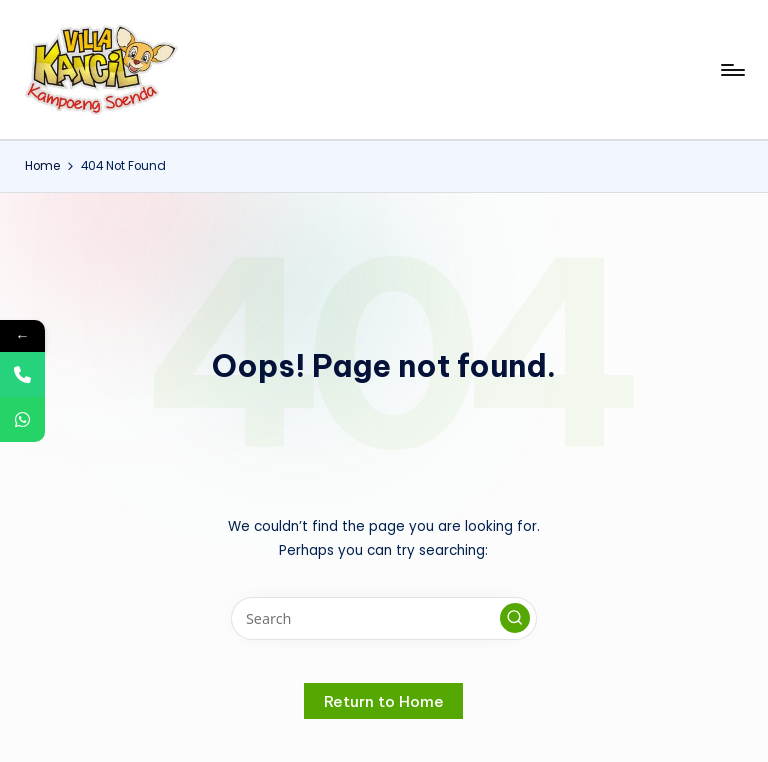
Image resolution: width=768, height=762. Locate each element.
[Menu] (731, 70)
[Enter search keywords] (383, 618)
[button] (515, 618)
